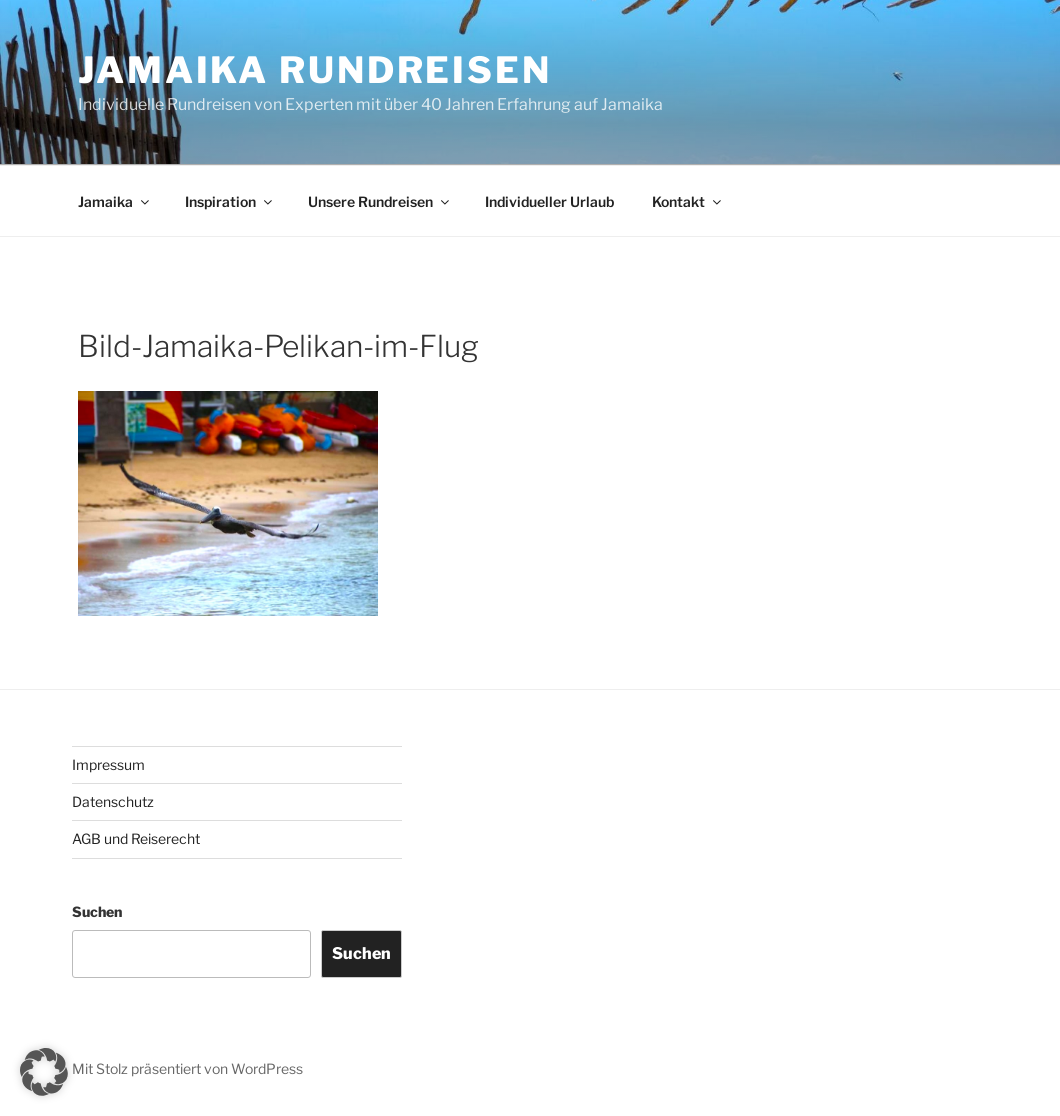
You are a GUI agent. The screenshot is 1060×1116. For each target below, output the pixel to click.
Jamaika (115, 201)
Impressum (108, 764)
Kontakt (688, 201)
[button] (44, 1072)
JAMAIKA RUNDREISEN (315, 70)
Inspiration (230, 201)
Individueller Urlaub (549, 201)
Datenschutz (113, 801)
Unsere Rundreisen (380, 201)
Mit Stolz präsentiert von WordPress (187, 1068)
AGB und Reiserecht (136, 838)
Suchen (97, 911)
